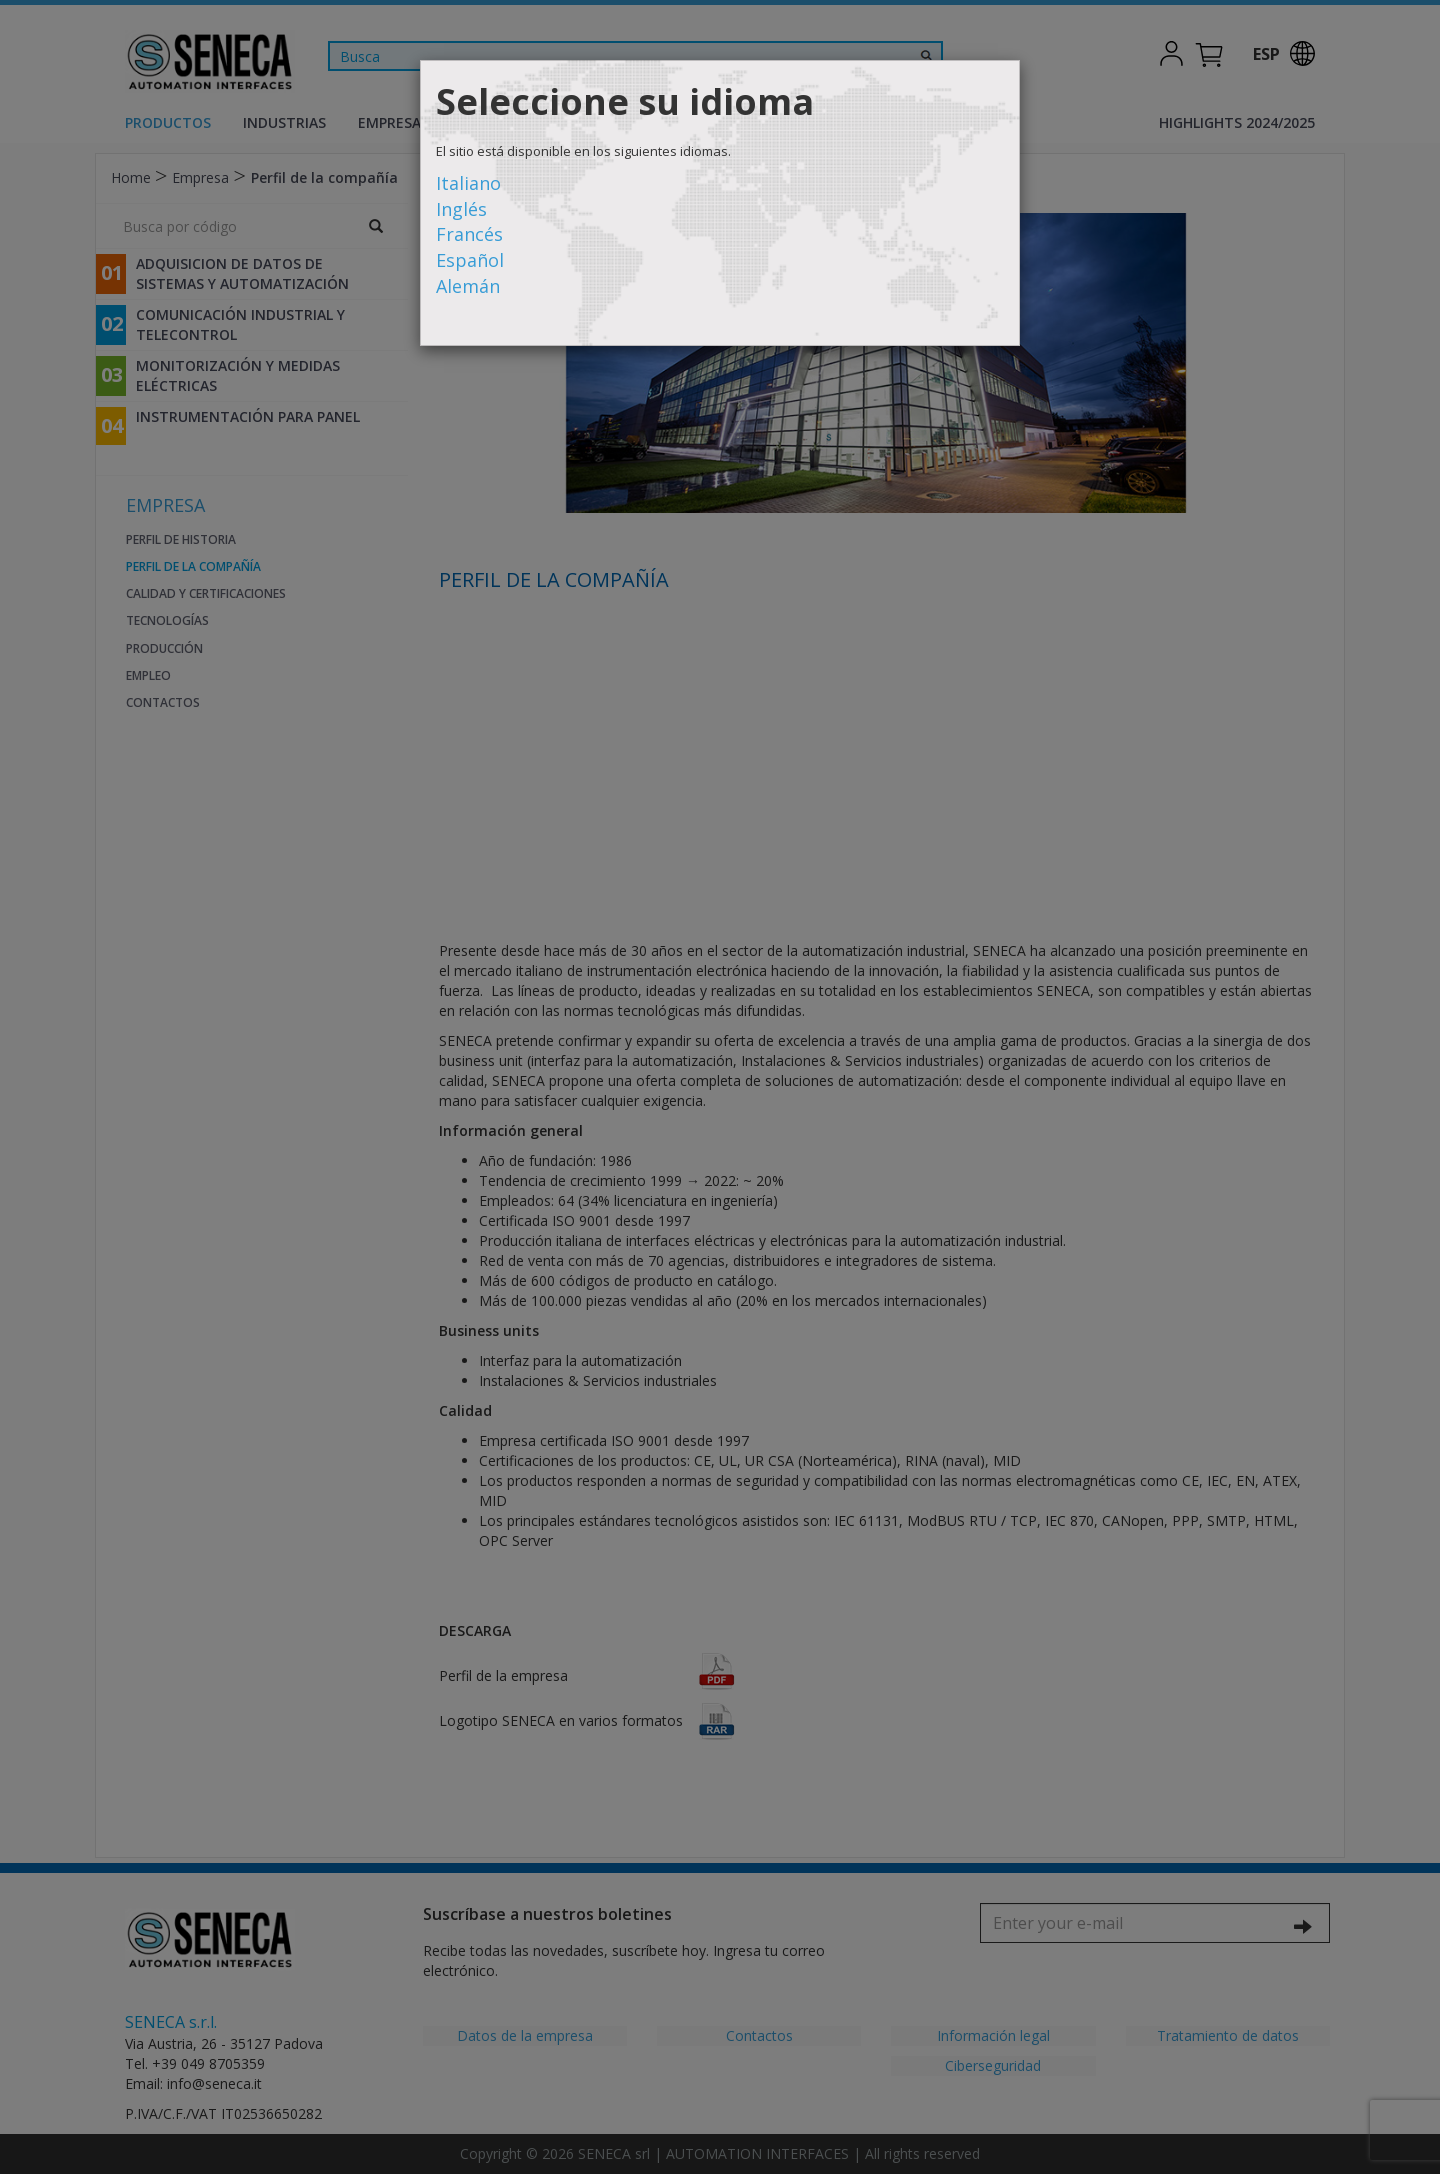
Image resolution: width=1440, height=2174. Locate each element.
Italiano (468, 183)
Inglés (461, 209)
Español (470, 260)
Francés (469, 234)
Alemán (468, 286)
